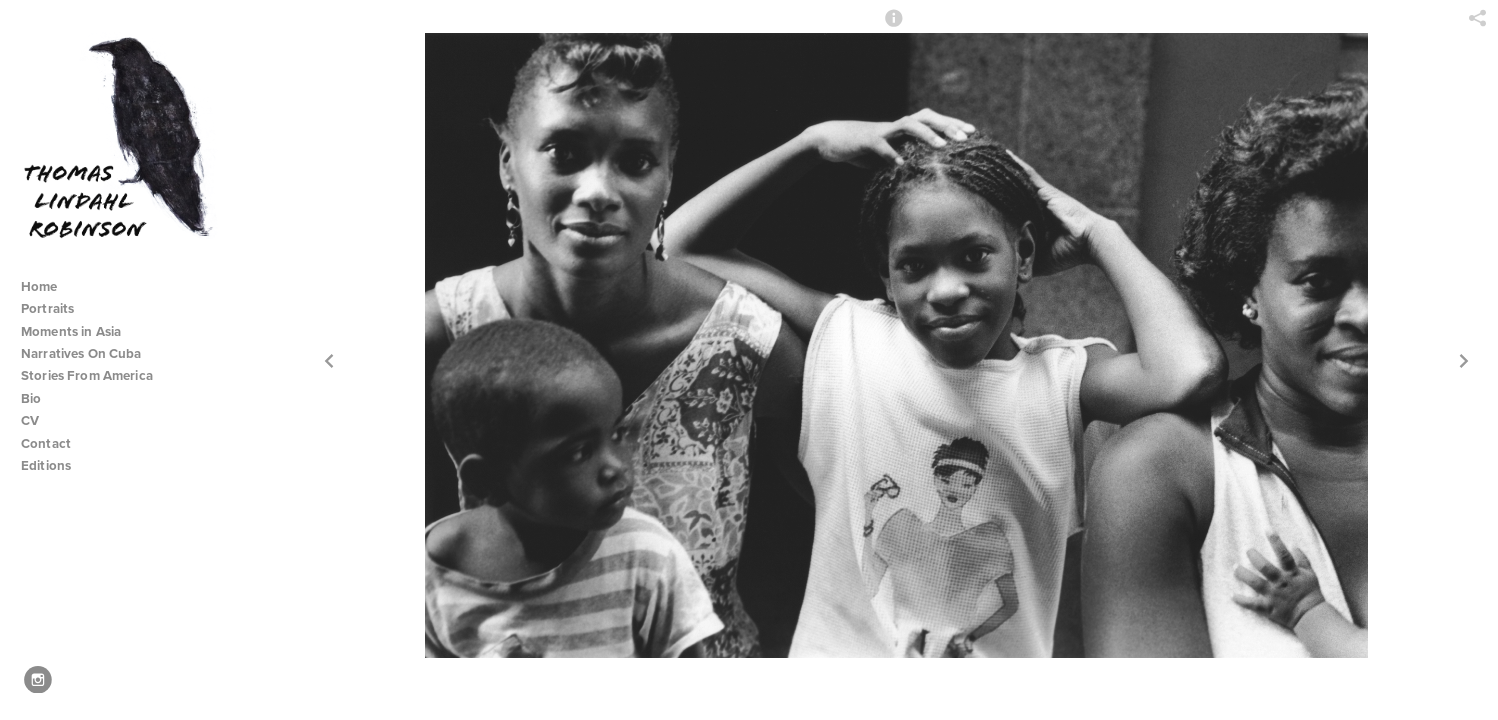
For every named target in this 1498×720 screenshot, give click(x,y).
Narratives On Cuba (89, 353)
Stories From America (95, 375)
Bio (31, 398)
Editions (46, 465)
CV (30, 420)
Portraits (47, 308)
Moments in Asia (79, 331)
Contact (46, 443)
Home (39, 286)
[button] (894, 27)
